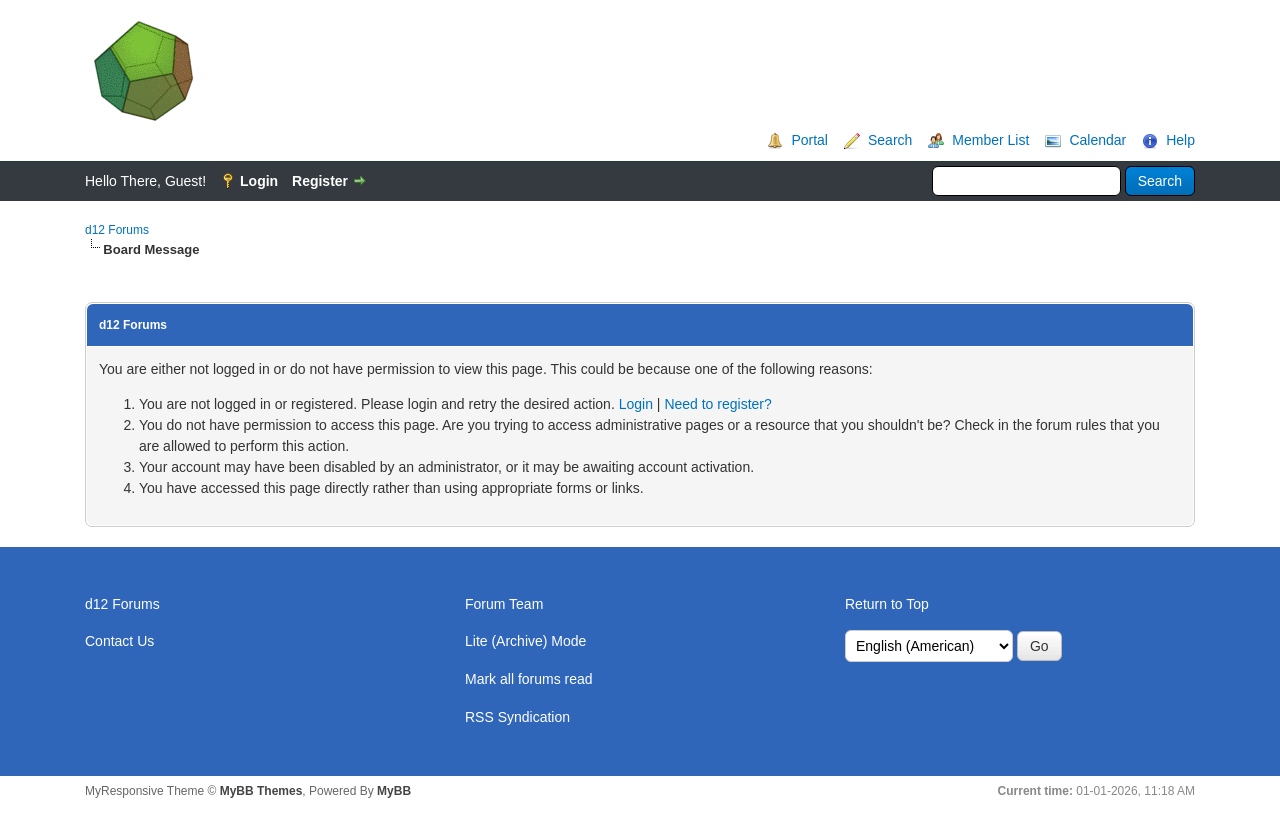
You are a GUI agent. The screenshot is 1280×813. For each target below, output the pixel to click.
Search (890, 140)
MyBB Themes (261, 791)
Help (1180, 140)
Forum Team (504, 604)
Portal (809, 140)
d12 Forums (117, 230)
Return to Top (887, 604)
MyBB (394, 791)
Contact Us (119, 641)
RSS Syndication (517, 717)
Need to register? (717, 404)
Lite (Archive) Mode (525, 641)
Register (320, 181)
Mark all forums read (529, 679)
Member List (990, 140)
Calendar (1097, 140)
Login (259, 181)
